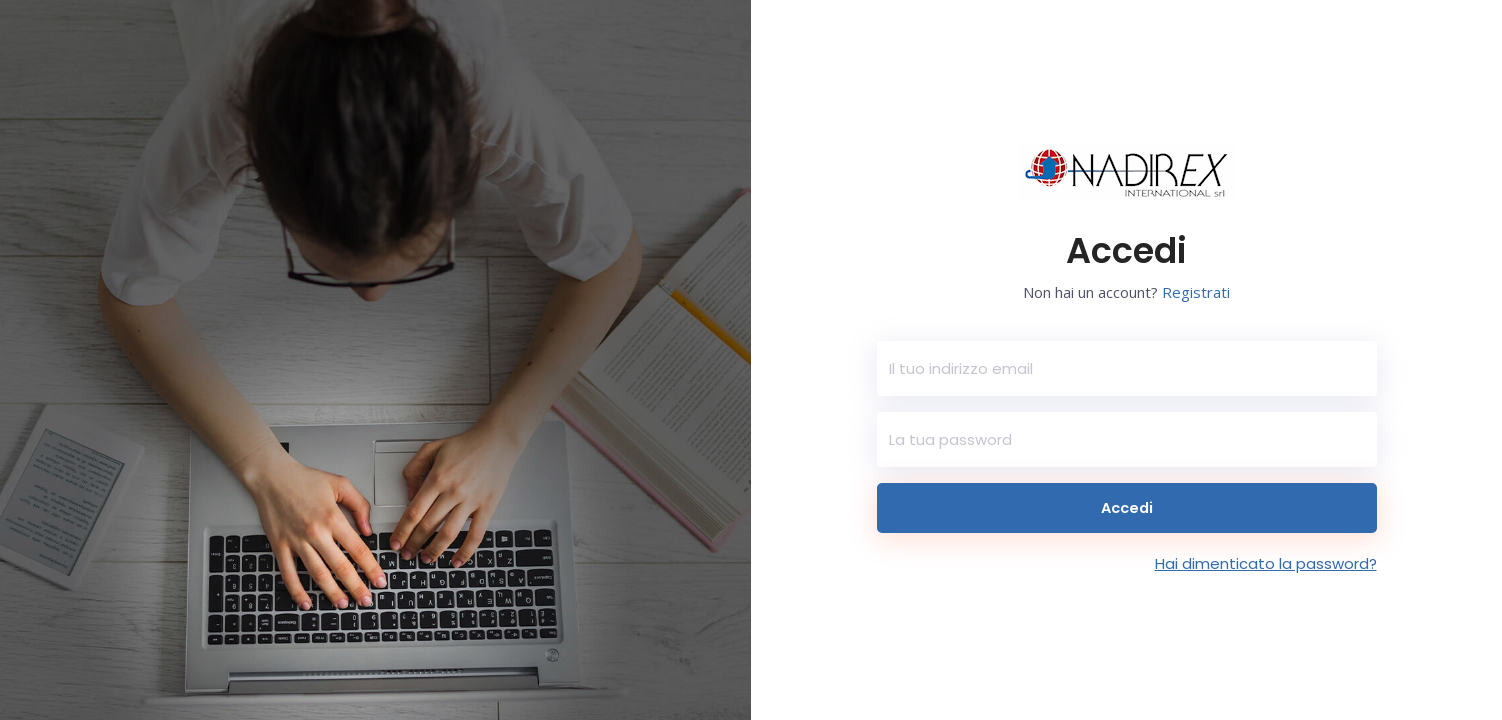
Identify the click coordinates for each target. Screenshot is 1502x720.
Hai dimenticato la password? (1266, 563)
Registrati (1196, 292)
